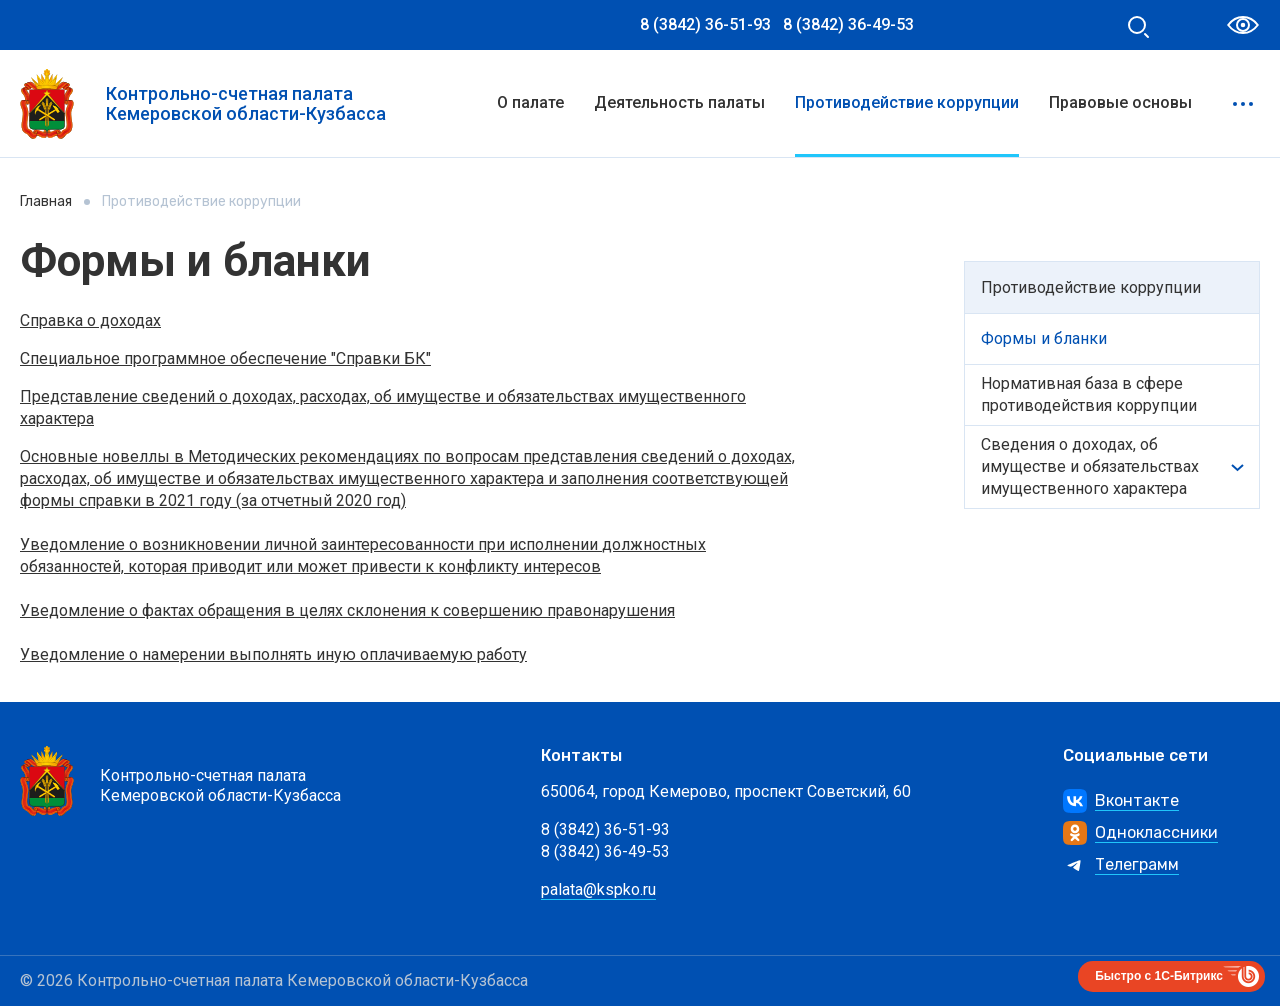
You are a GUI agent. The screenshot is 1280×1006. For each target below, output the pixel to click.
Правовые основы (1120, 102)
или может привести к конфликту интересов (433, 566)
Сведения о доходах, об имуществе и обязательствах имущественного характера (1090, 466)
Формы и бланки (1044, 338)
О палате (530, 102)
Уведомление (74, 544)
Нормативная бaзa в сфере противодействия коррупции (1089, 394)
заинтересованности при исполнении (461, 544)
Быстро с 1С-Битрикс (1159, 976)
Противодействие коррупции (907, 102)
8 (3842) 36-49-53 (848, 24)
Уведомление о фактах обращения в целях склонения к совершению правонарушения (347, 610)
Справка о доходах (90, 320)
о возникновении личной (225, 544)
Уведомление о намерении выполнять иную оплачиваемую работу (273, 654)
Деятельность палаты (679, 102)
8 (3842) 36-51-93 (705, 24)
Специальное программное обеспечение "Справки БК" (225, 358)
